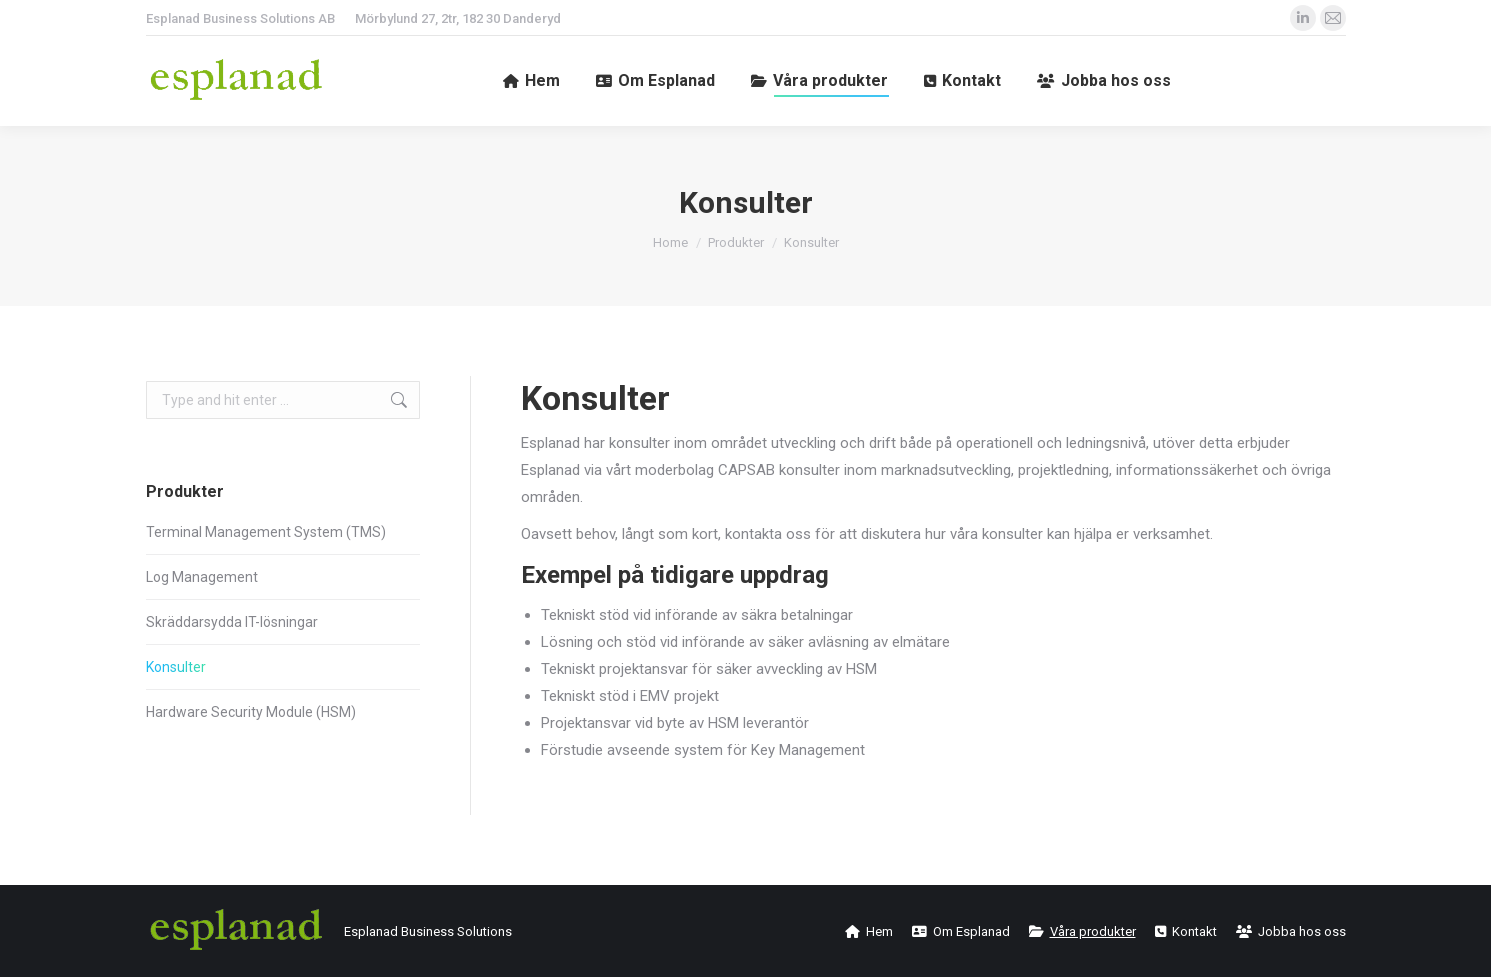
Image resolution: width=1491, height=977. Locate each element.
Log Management (202, 577)
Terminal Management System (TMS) (266, 532)
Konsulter (176, 667)
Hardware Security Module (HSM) (251, 712)
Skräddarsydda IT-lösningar (232, 622)
